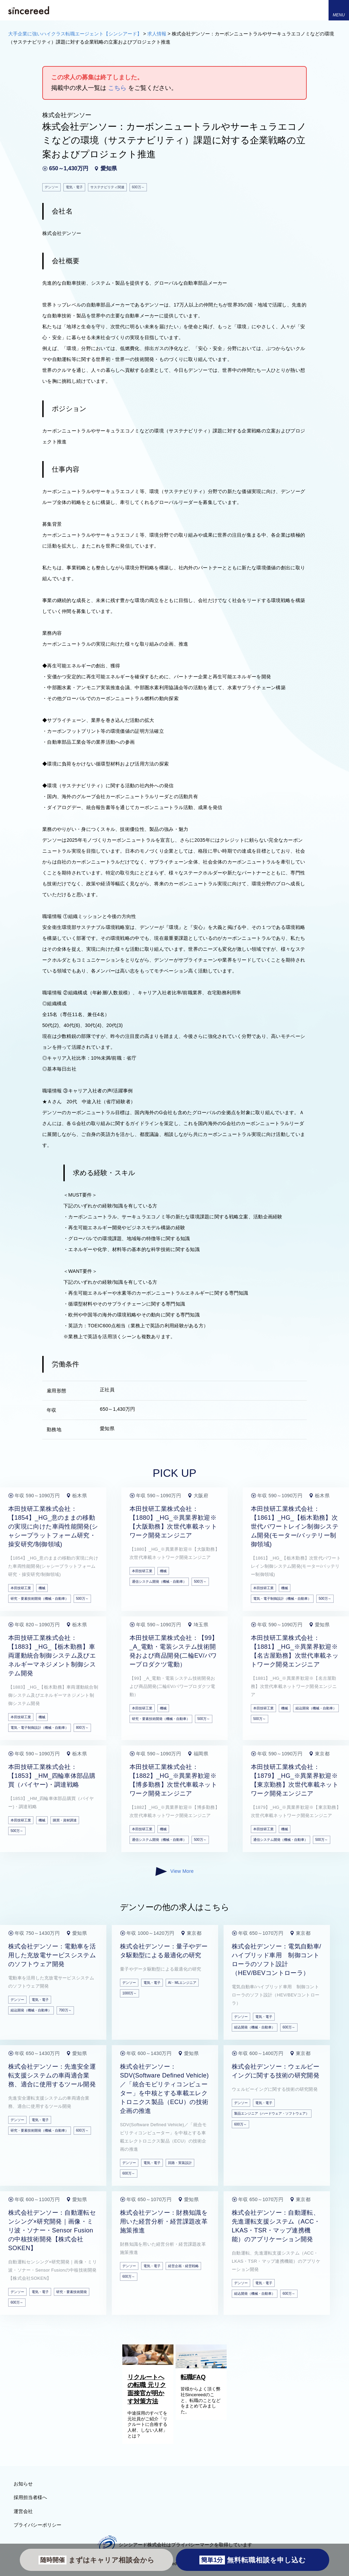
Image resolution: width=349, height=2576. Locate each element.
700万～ (65, 2010)
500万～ (82, 1598)
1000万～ (129, 1993)
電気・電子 (40, 2000)
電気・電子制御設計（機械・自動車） (282, 1598)
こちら (117, 87)
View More (174, 1871)
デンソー (17, 2000)
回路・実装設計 (180, 2163)
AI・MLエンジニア (182, 1983)
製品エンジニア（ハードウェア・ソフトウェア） (271, 2113)
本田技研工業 (21, 1588)
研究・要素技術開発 (71, 2292)
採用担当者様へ (30, 2497)
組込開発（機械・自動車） (315, 1708)
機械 (42, 1588)
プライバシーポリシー (37, 2525)
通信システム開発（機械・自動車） (159, 1581)
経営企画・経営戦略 (183, 2266)
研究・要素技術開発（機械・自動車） (40, 1598)
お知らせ (23, 2483)
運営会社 (23, 2511)
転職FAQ (193, 2377)
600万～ (289, 2027)
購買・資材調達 (65, 1820)
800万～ (82, 1727)
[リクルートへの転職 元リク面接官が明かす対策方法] (147, 2363)
